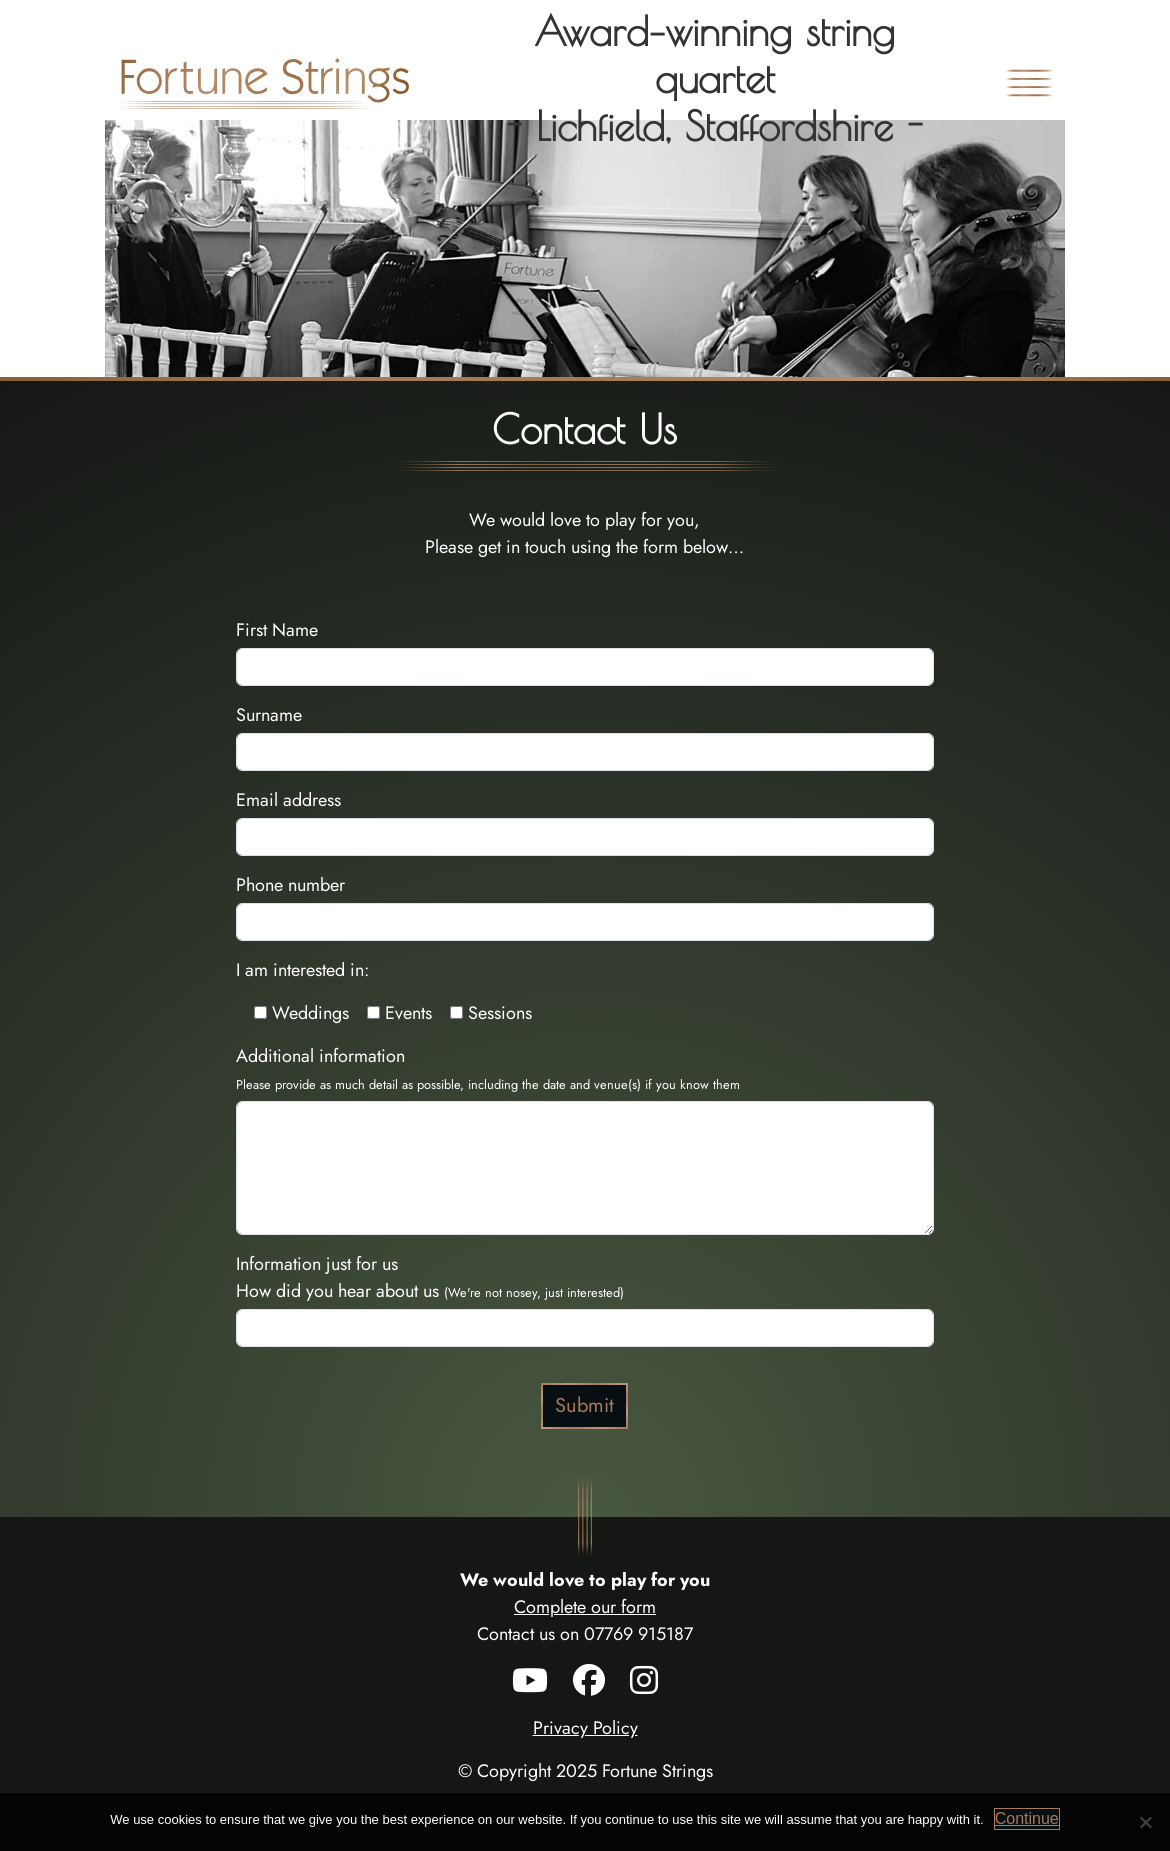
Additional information (488, 1068)
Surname (269, 715)
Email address (288, 800)
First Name (277, 630)
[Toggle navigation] (1029, 83)
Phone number (290, 885)
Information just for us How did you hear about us (430, 1277)
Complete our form (585, 1607)
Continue (1027, 1818)
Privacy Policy (585, 1728)
